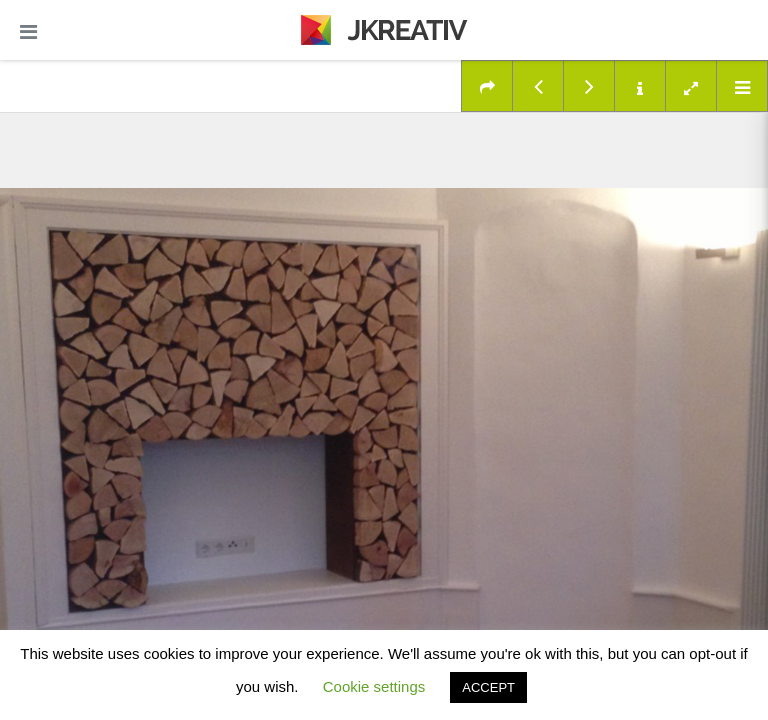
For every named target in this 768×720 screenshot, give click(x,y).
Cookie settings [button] (374, 686)
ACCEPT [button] (488, 687)
